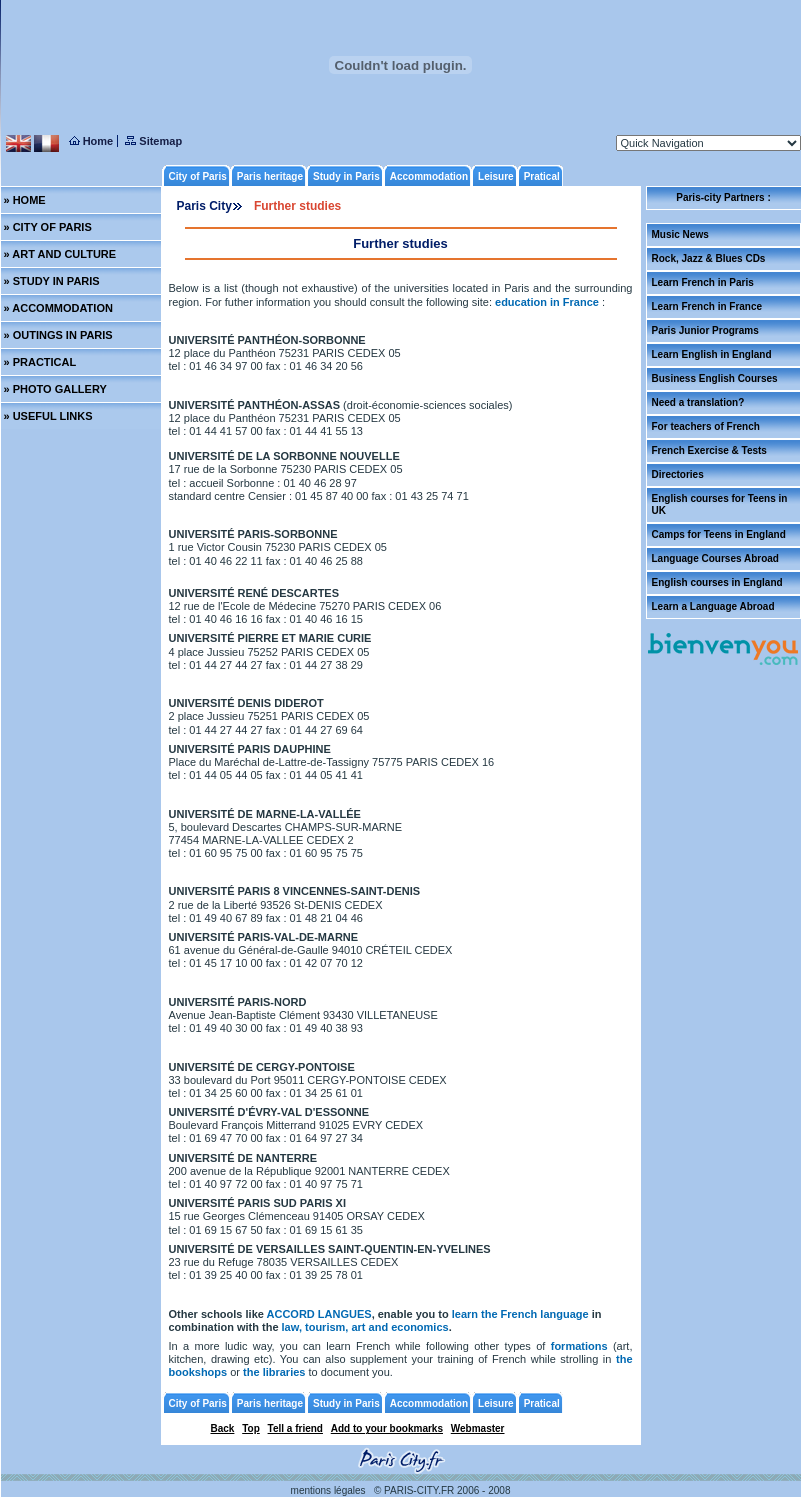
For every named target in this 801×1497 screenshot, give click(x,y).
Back (223, 1428)
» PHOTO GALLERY (55, 389)
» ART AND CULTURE (60, 254)
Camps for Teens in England (719, 534)
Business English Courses (715, 378)
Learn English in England (712, 354)
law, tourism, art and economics (365, 1327)
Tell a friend (295, 1428)
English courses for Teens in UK (720, 504)
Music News (680, 234)
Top (251, 1428)
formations (579, 1346)
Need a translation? (698, 402)
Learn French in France (707, 306)
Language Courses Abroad (715, 558)
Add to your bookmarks (387, 1428)
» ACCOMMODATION (58, 308)
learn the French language (520, 1314)
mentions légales (328, 1490)
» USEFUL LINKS (48, 416)
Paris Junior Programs (705, 330)
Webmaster (478, 1428)
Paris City (204, 206)
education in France (548, 302)
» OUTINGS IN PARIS (58, 335)
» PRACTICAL (40, 362)
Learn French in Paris (703, 282)
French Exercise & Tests (709, 450)
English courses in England (717, 582)
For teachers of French (706, 426)
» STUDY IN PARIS (52, 281)
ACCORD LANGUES (319, 1314)
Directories (678, 474)
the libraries (275, 1372)
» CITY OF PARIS (48, 227)
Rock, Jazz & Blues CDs (709, 258)
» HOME (25, 200)
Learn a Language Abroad (713, 606)
